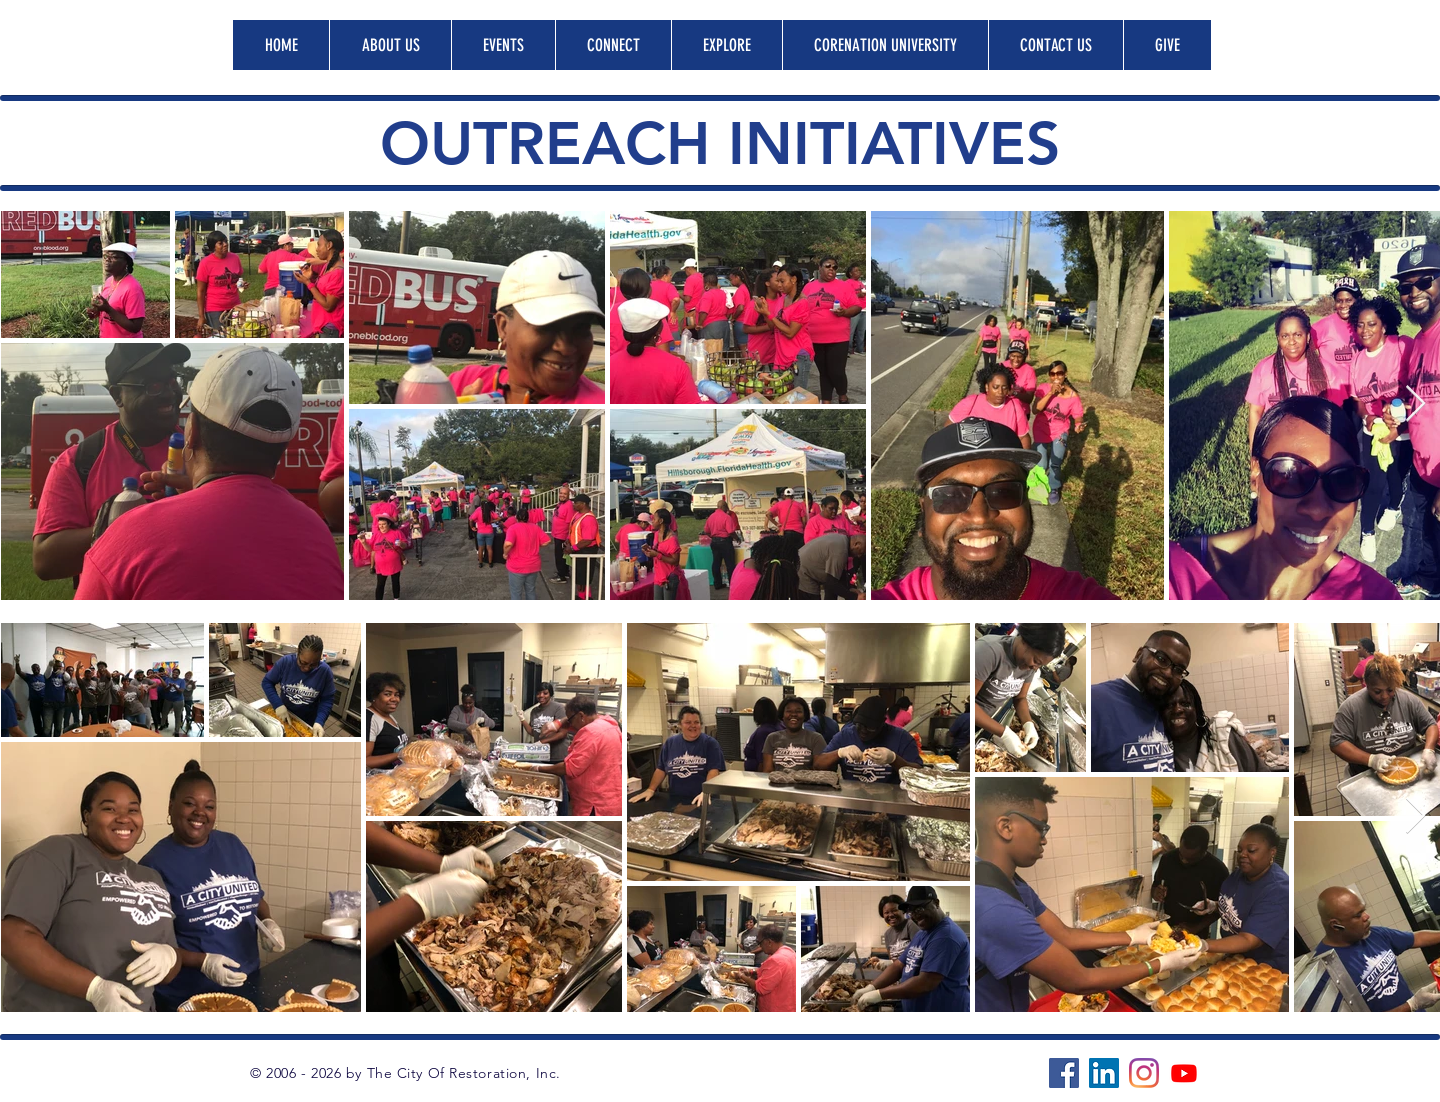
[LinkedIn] (1104, 1073)
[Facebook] (1064, 1073)
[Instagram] (1144, 1073)
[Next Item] (1415, 404)
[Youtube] (1184, 1073)
